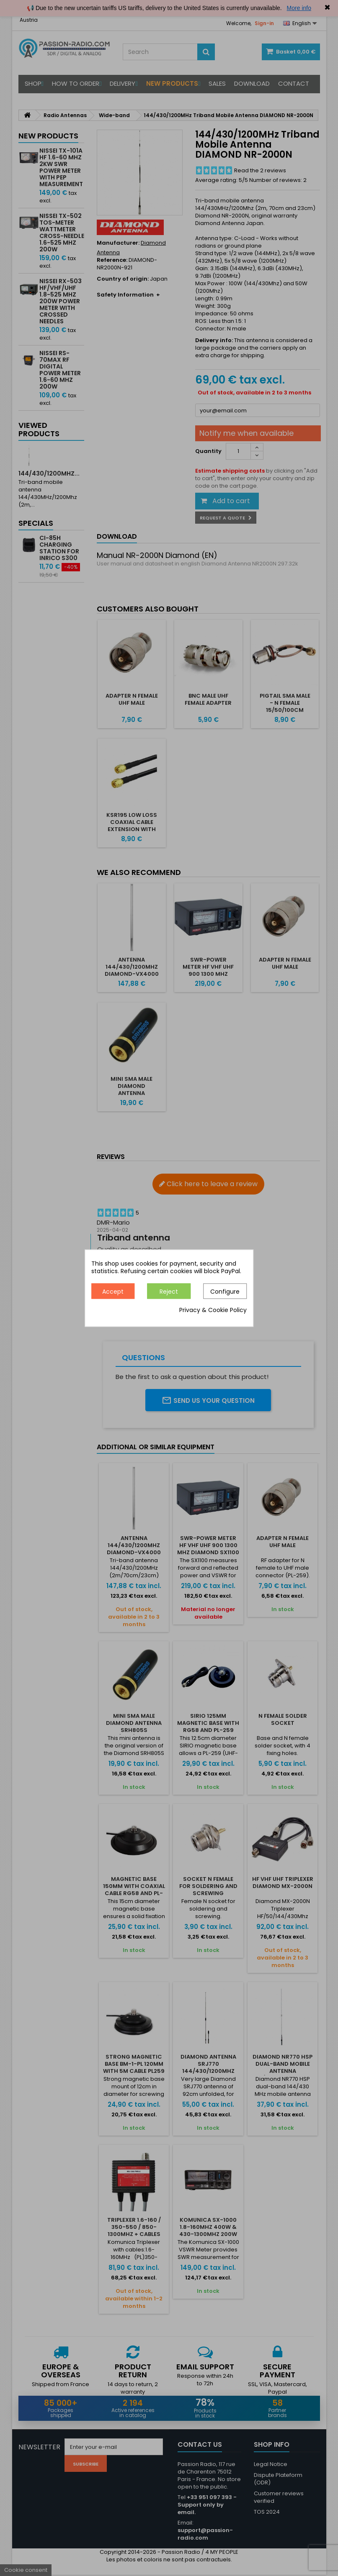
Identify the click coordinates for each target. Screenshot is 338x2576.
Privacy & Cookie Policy (213, 1310)
